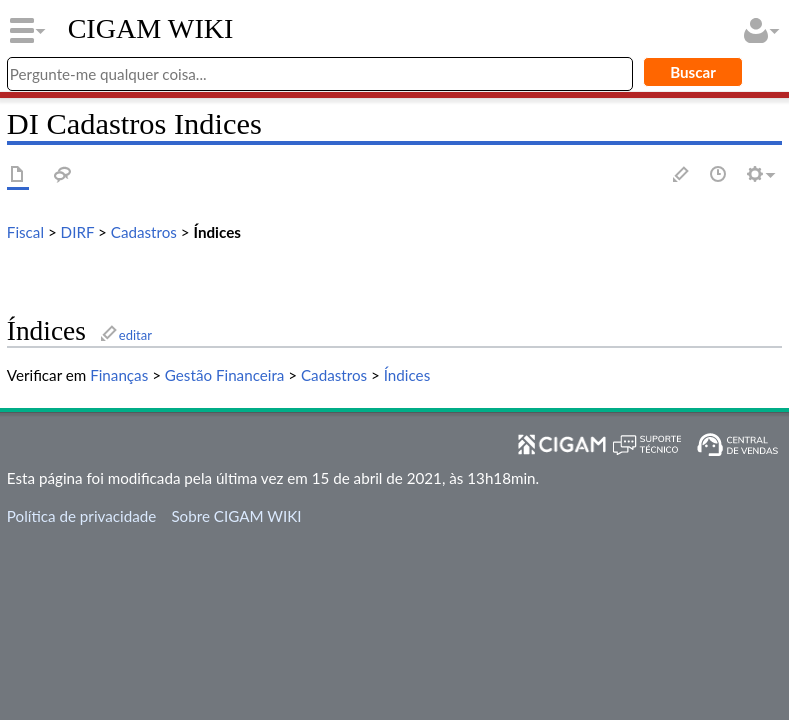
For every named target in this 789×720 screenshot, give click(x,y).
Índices (217, 232)
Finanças (119, 375)
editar (135, 335)
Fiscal (25, 232)
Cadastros (144, 232)
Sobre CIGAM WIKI (236, 516)
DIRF (78, 232)
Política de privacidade (81, 516)
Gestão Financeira (225, 375)
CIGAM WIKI (151, 29)
